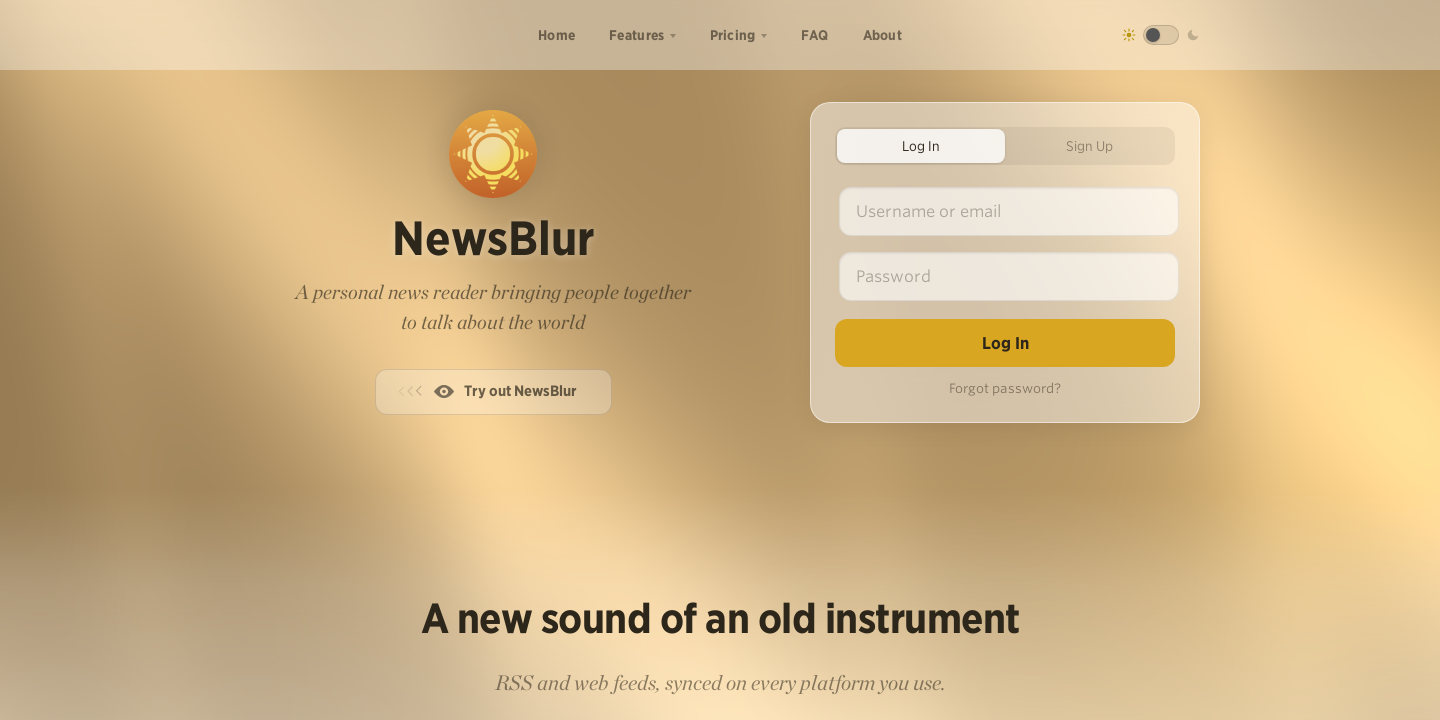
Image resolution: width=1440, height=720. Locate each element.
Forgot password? (1005, 388)
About (883, 35)
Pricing (733, 35)
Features (636, 35)
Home (556, 35)
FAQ (815, 35)
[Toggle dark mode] (1161, 35)
